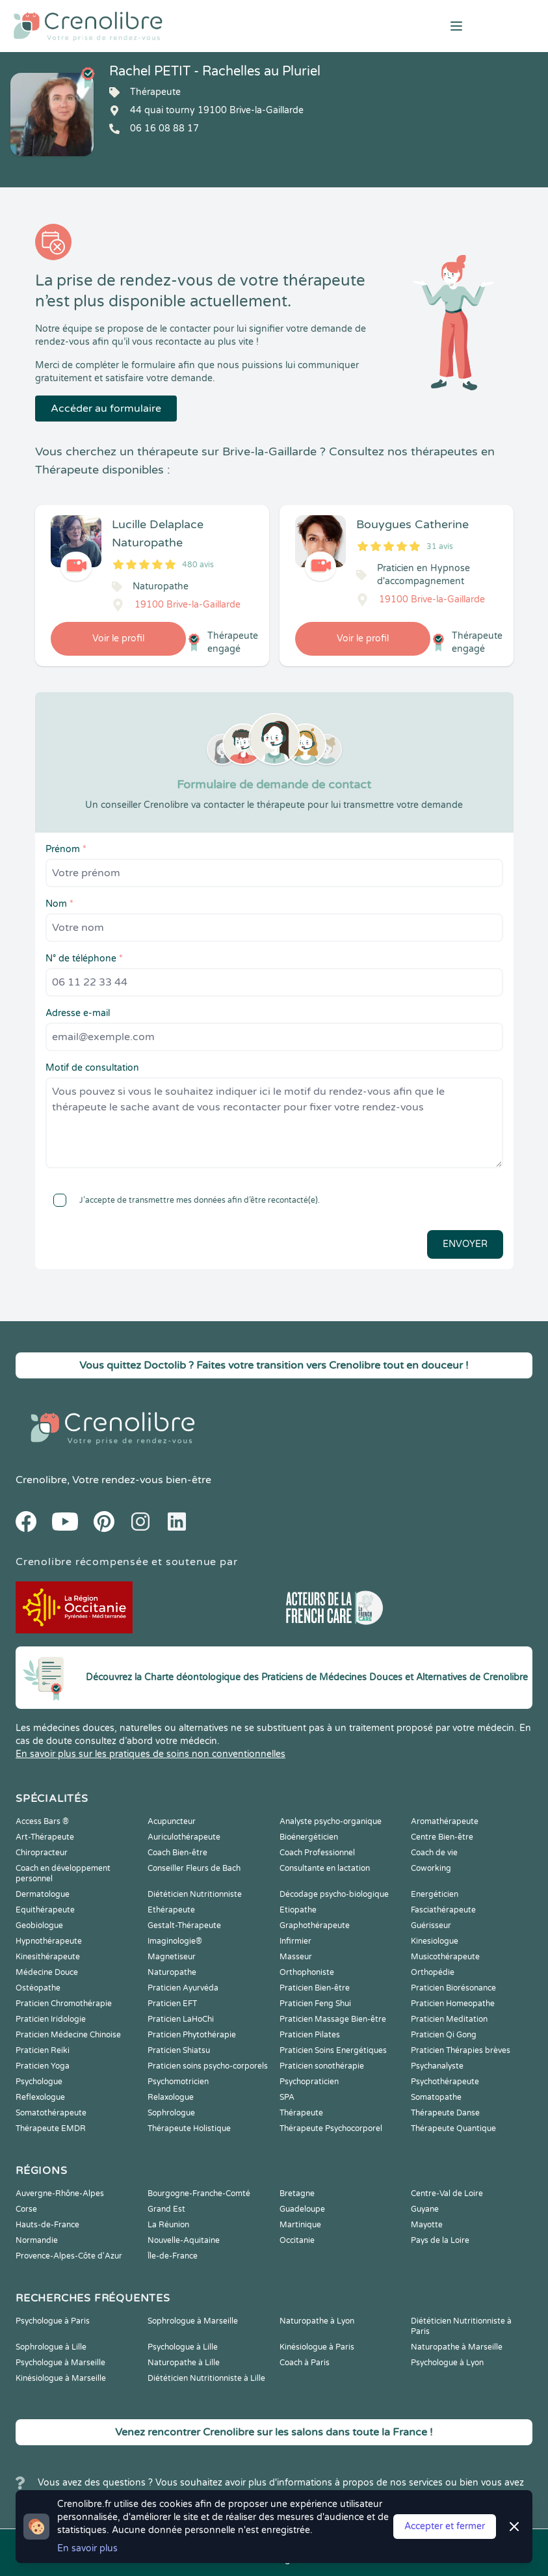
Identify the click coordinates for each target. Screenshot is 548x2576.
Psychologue (39, 2081)
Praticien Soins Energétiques (333, 2050)
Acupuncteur (172, 1821)
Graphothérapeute (315, 1925)
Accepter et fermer (444, 2526)
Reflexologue (40, 2097)
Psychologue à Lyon (447, 2362)
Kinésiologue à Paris (317, 2347)
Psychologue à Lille (183, 2347)
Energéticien (434, 1894)
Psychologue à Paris (53, 2321)
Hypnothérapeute (49, 1941)
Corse (26, 2209)
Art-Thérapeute (45, 1837)
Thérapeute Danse (445, 2112)
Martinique (300, 2224)
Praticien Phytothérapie (192, 2034)
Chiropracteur (42, 1852)
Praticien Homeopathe (453, 2003)
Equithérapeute (45, 1909)
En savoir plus (87, 2548)
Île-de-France (173, 2256)
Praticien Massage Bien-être (333, 2019)
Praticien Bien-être (315, 1987)
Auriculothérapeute (184, 1837)
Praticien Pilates (310, 2034)
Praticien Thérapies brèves (460, 2050)
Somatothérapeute (51, 2112)
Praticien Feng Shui (315, 2003)
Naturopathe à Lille (184, 2362)
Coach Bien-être (177, 1852)
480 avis (198, 564)
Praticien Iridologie (51, 2019)
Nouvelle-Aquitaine (184, 2240)
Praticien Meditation (449, 2019)
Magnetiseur (172, 1956)
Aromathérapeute (444, 1821)
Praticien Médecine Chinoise (68, 2034)
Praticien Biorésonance (453, 1987)
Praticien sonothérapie (322, 2066)
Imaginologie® (175, 1941)
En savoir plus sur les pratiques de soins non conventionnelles (150, 1754)
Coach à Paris (305, 2362)
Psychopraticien (309, 2081)
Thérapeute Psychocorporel (331, 2128)
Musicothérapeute (445, 1956)
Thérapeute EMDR (51, 2128)
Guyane (425, 2209)
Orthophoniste (307, 1972)
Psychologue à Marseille (60, 2362)
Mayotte (427, 2224)
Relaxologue (171, 2097)
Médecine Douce (47, 1972)
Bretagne (297, 2193)
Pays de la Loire (440, 2240)
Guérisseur (431, 1925)
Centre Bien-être (442, 1837)
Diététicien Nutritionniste (195, 1894)
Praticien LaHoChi (181, 2019)
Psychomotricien (178, 2081)
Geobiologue (39, 1925)
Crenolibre (41, 1479)
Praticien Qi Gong (443, 2034)
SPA (287, 2097)
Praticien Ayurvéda (183, 1987)
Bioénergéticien (309, 1837)
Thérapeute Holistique (189, 2128)
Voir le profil (118, 638)
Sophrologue (171, 2112)
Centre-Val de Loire (447, 2193)
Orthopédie (432, 1972)
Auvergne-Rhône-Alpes (60, 2193)
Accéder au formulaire (106, 408)
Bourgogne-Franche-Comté (199, 2193)
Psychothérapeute (445, 2081)
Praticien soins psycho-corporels (208, 2066)
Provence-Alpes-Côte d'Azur (69, 2256)
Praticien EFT (172, 2003)
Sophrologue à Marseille (193, 2321)
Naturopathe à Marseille (456, 2347)
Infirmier (295, 1941)
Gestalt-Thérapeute (184, 1925)
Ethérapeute (171, 1909)
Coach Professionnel (317, 1852)
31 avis (439, 546)
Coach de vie (434, 1852)
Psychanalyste (437, 2066)
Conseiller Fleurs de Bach (194, 1868)
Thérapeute (301, 2112)
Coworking (431, 1868)
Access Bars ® (42, 1821)
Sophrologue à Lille (51, 2347)
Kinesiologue (434, 1941)
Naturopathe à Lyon (317, 2321)
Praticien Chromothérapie (64, 2003)
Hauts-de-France (47, 2224)
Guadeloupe (302, 2209)
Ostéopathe (38, 1987)
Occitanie (297, 2240)
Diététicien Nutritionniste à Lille (206, 2378)
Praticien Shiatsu (179, 2050)
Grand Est (166, 2209)
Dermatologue (43, 1894)
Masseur (296, 1956)
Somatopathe (436, 2097)
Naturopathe (172, 1972)
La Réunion (168, 2224)
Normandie (37, 2240)
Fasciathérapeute (443, 1909)
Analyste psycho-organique (331, 1821)
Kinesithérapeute (48, 1956)
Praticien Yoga (43, 2066)
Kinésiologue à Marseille (61, 2378)
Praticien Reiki (43, 2050)
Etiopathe (298, 1909)
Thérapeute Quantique (453, 2128)
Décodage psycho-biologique (334, 1894)
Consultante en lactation (325, 1868)
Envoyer (465, 1244)
